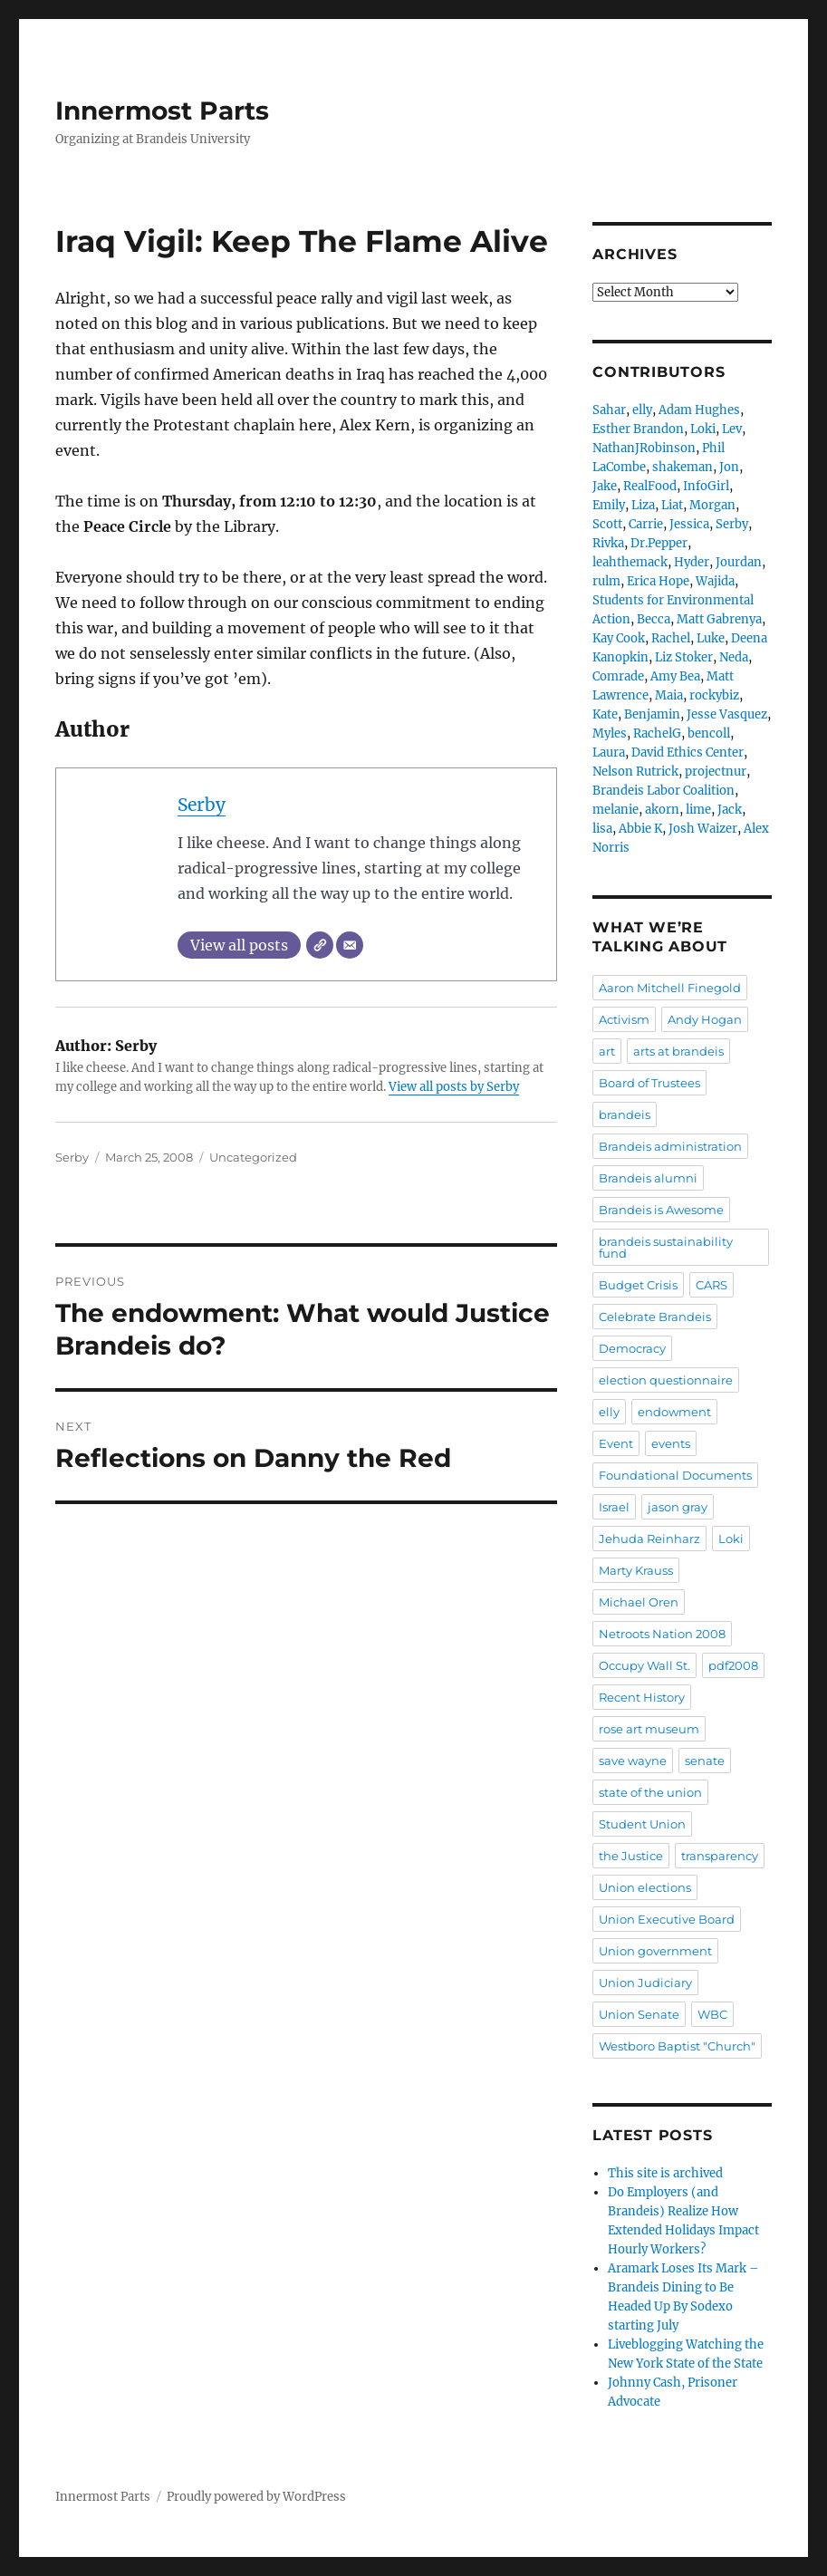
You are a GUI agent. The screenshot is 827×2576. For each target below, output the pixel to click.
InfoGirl (706, 486)
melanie (615, 809)
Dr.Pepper (659, 543)
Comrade (618, 676)
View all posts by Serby (454, 1087)
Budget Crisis (638, 1285)
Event (616, 1443)
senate (705, 1760)
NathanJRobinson (644, 448)
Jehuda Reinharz (649, 1538)
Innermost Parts (162, 110)
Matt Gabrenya (719, 619)
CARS (711, 1285)
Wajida (715, 581)
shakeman (682, 467)
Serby (202, 804)
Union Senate (639, 2014)
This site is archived (665, 2173)
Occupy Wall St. (644, 1665)
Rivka (608, 543)
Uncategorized (253, 1157)
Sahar (609, 410)
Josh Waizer (702, 828)
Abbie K (640, 828)
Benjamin (652, 714)
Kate (605, 714)
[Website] (319, 945)
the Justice (631, 1855)
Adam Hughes (699, 410)
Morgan (712, 505)
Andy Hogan (705, 1019)
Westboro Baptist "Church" (677, 2046)
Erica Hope (658, 581)
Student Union (642, 1824)
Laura (608, 752)
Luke (711, 638)
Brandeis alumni (648, 1178)
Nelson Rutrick (635, 771)
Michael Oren (638, 1602)
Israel (614, 1507)
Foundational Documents (675, 1475)
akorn (662, 809)
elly (642, 410)
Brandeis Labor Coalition (663, 790)
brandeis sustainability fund (666, 1247)
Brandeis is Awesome (661, 1209)
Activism (624, 1019)
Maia (669, 695)
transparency (719, 1855)
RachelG (657, 733)
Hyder (691, 562)
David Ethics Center (687, 752)
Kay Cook (618, 638)
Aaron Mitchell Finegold (670, 987)
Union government (655, 1951)
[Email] (349, 945)
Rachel (670, 638)
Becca (653, 619)
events (670, 1443)
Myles (609, 733)
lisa (602, 828)
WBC (712, 2014)
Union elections (645, 1887)
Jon (729, 467)
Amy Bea (675, 676)
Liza (643, 505)
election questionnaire (666, 1380)
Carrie (646, 524)
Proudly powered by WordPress (256, 2496)
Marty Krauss (636, 1570)
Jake (604, 486)
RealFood (650, 486)
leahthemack (630, 562)
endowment (674, 1411)
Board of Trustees (649, 1083)
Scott (607, 524)
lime (698, 809)
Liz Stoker (684, 657)
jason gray (677, 1507)
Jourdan (739, 562)
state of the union (650, 1792)
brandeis (624, 1114)
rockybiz (714, 695)
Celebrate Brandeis (655, 1316)
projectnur (715, 771)
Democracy (632, 1348)
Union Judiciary (645, 1982)
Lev (732, 429)
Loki (703, 429)
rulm (606, 581)
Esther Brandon (638, 429)
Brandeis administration (670, 1146)
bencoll (709, 733)
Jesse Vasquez (727, 714)
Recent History (642, 1697)
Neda (733, 657)
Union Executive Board (667, 1919)
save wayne (633, 1760)
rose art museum (649, 1729)
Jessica (689, 524)
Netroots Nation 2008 (662, 1633)
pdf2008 (733, 1665)
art (607, 1051)
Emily (608, 505)
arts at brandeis (678, 1051)
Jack (729, 809)
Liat (672, 505)
